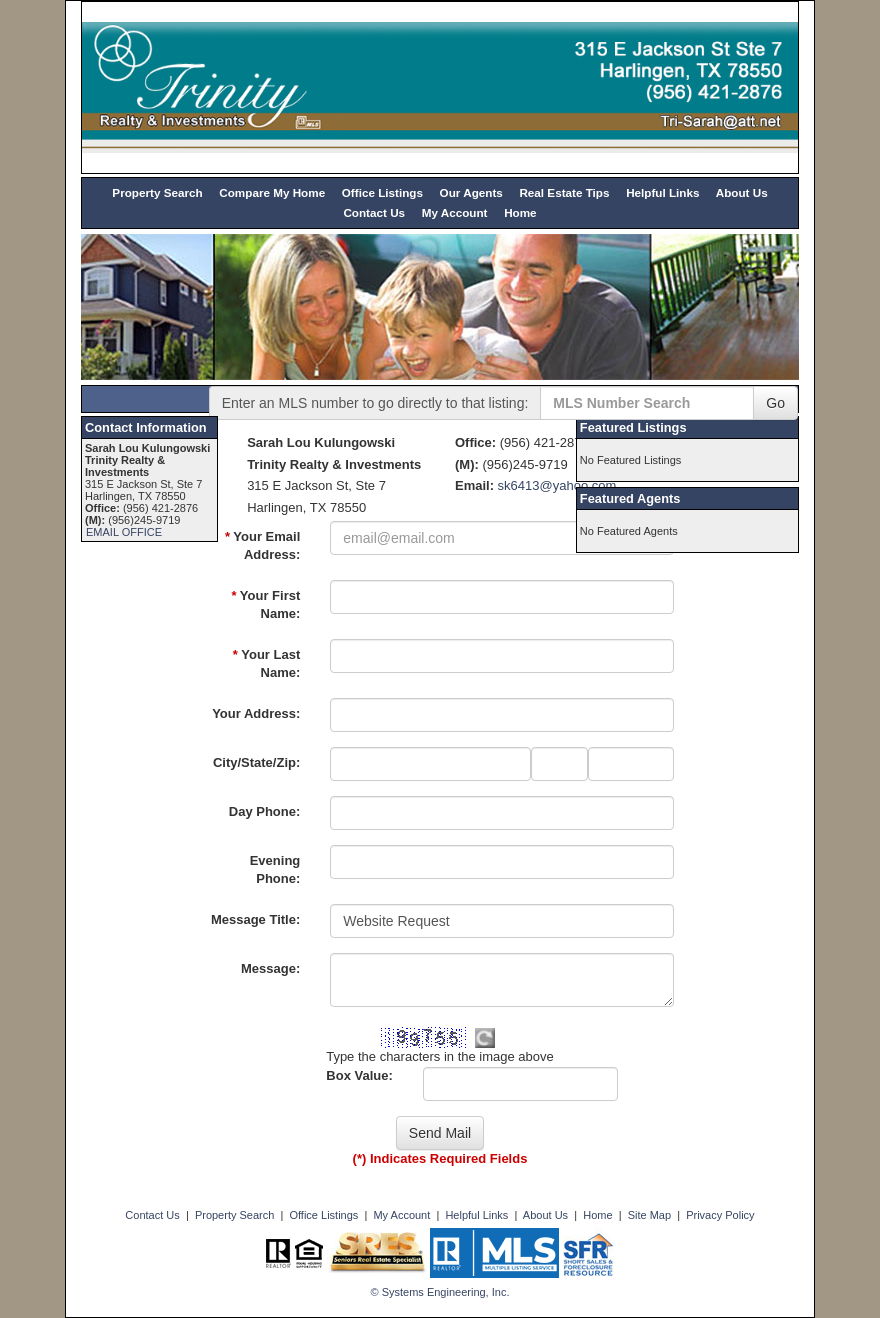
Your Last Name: (266, 664)
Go (775, 403)
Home (520, 212)
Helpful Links (662, 192)
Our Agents (471, 192)
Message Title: (255, 919)
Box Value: (359, 1075)
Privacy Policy (720, 1215)
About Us (742, 192)
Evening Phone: (275, 870)
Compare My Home (272, 192)
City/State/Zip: (256, 762)
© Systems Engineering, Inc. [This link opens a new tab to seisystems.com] (440, 1292)
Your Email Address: (262, 546)
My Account (455, 212)
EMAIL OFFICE (124, 532)
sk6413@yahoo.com (557, 485)
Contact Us (374, 212)
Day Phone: (265, 811)
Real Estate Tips (564, 192)
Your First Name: (265, 605)
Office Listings (382, 192)
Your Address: (256, 713)
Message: (270, 968)
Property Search (157, 192)
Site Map (649, 1215)
